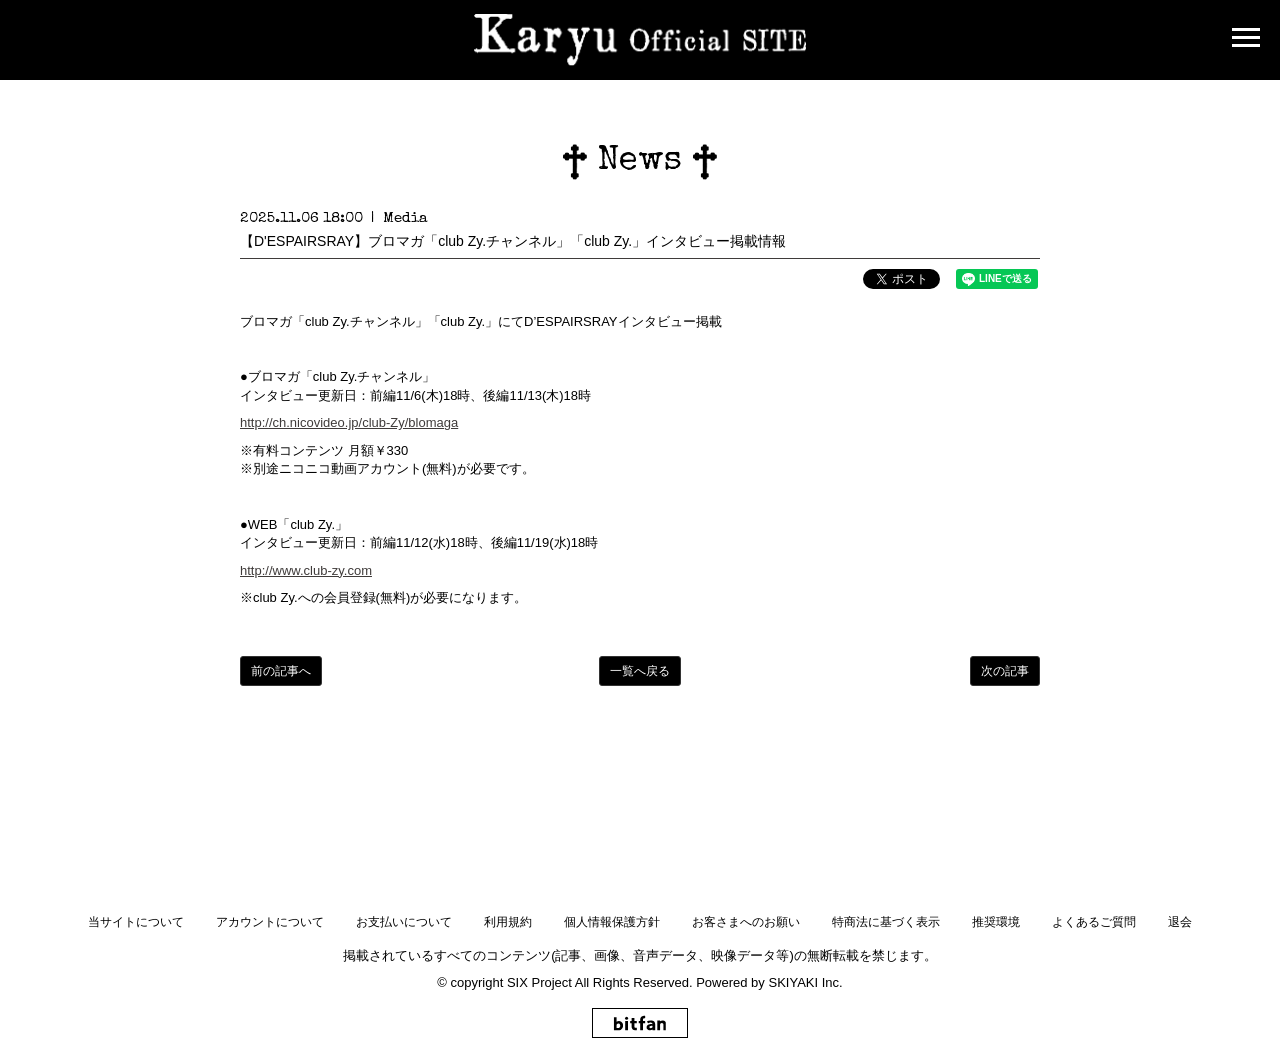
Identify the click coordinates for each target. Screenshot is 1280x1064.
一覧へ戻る (640, 671)
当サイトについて (136, 922)
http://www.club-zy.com (306, 570)
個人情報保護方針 (612, 922)
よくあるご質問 (1094, 922)
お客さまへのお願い (746, 922)
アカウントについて (270, 922)
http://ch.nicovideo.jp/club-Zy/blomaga (349, 422)
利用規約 (508, 922)
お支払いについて (404, 922)
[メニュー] (1246, 40)
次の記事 (1005, 671)
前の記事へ (281, 671)
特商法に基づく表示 (886, 922)
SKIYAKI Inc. (805, 982)
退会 (1180, 922)
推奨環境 (996, 922)
